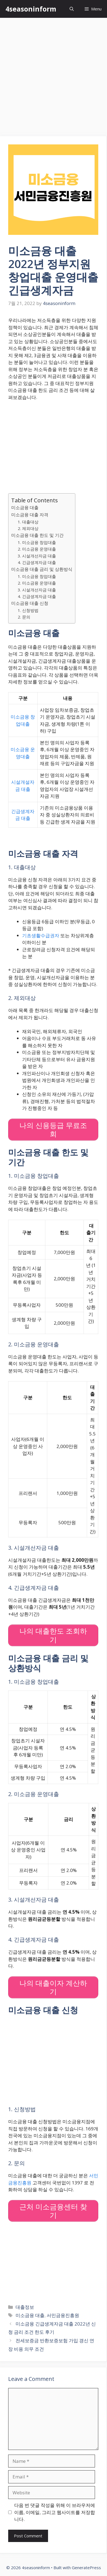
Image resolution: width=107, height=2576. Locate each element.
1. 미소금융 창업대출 (37, 542)
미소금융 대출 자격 (29, 515)
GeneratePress (86, 2567)
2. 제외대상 (28, 528)
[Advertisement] (53, 74)
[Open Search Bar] (71, 9)
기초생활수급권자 (40, 935)
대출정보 (25, 2307)
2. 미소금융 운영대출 (37, 549)
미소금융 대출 (24, 508)
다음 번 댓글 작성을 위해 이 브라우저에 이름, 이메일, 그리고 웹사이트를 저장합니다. (54, 2512)
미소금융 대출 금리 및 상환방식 (41, 569)
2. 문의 (24, 617)
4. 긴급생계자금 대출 (37, 562)
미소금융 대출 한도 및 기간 (37, 535)
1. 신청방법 (28, 610)
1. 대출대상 (28, 522)
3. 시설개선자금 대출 (37, 555)
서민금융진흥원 (63, 2315)
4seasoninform (30, 8)
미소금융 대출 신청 (29, 603)
